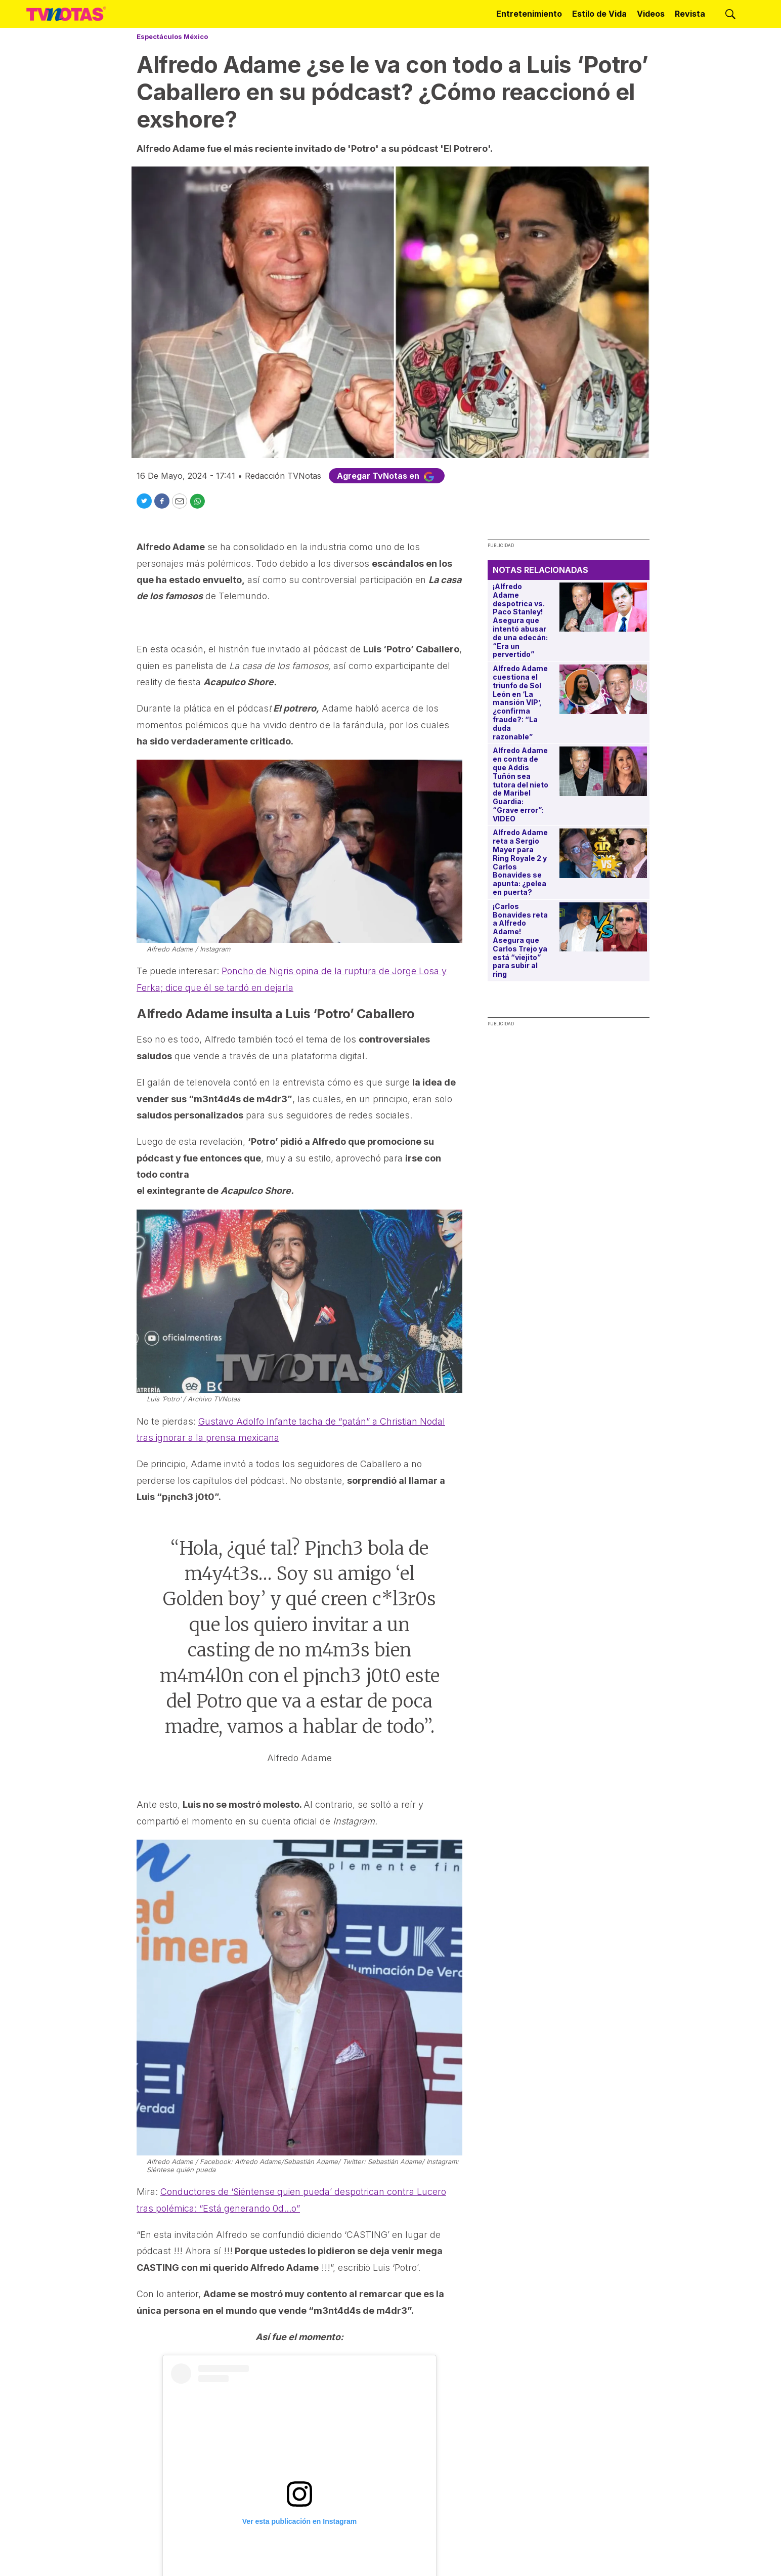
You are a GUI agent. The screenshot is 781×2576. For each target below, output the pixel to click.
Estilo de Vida (599, 14)
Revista (690, 14)
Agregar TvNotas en (387, 476)
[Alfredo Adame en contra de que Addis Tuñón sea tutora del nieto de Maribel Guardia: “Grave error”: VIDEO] (603, 771)
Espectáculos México (172, 36)
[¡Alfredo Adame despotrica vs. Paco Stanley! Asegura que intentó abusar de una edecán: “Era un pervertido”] (603, 607)
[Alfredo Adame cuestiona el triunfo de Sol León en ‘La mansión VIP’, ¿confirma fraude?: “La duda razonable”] (603, 689)
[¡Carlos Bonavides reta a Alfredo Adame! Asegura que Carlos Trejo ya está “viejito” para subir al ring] (603, 926)
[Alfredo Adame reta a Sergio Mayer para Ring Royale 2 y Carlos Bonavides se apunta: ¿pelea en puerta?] (603, 853)
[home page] (66, 13)
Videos (651, 14)
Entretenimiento (529, 14)
